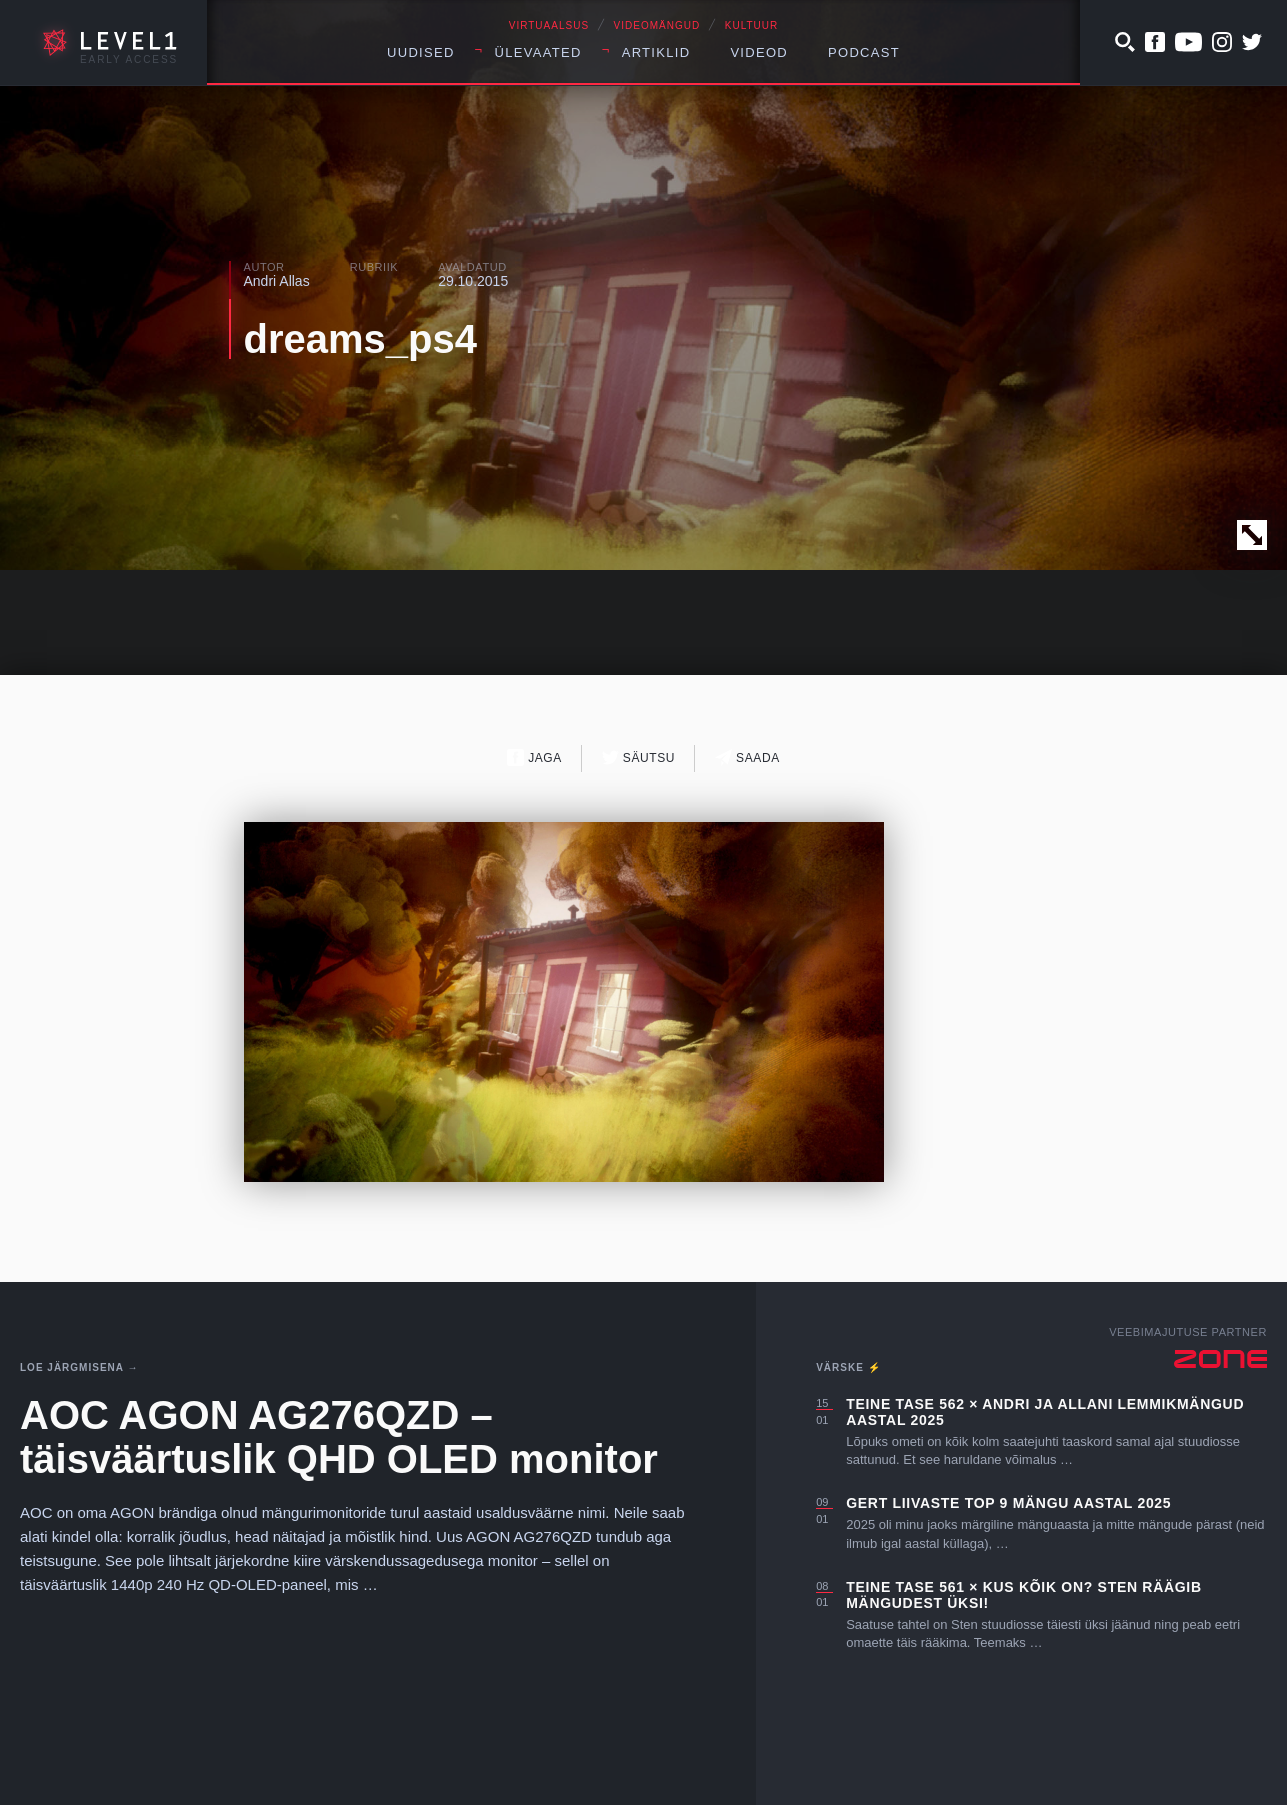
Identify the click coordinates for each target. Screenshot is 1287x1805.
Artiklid (656, 52)
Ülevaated (538, 52)
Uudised (421, 52)
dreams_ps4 (360, 339)
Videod (759, 52)
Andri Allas (277, 281)
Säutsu (638, 757)
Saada (747, 757)
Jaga (534, 757)
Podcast (864, 52)
